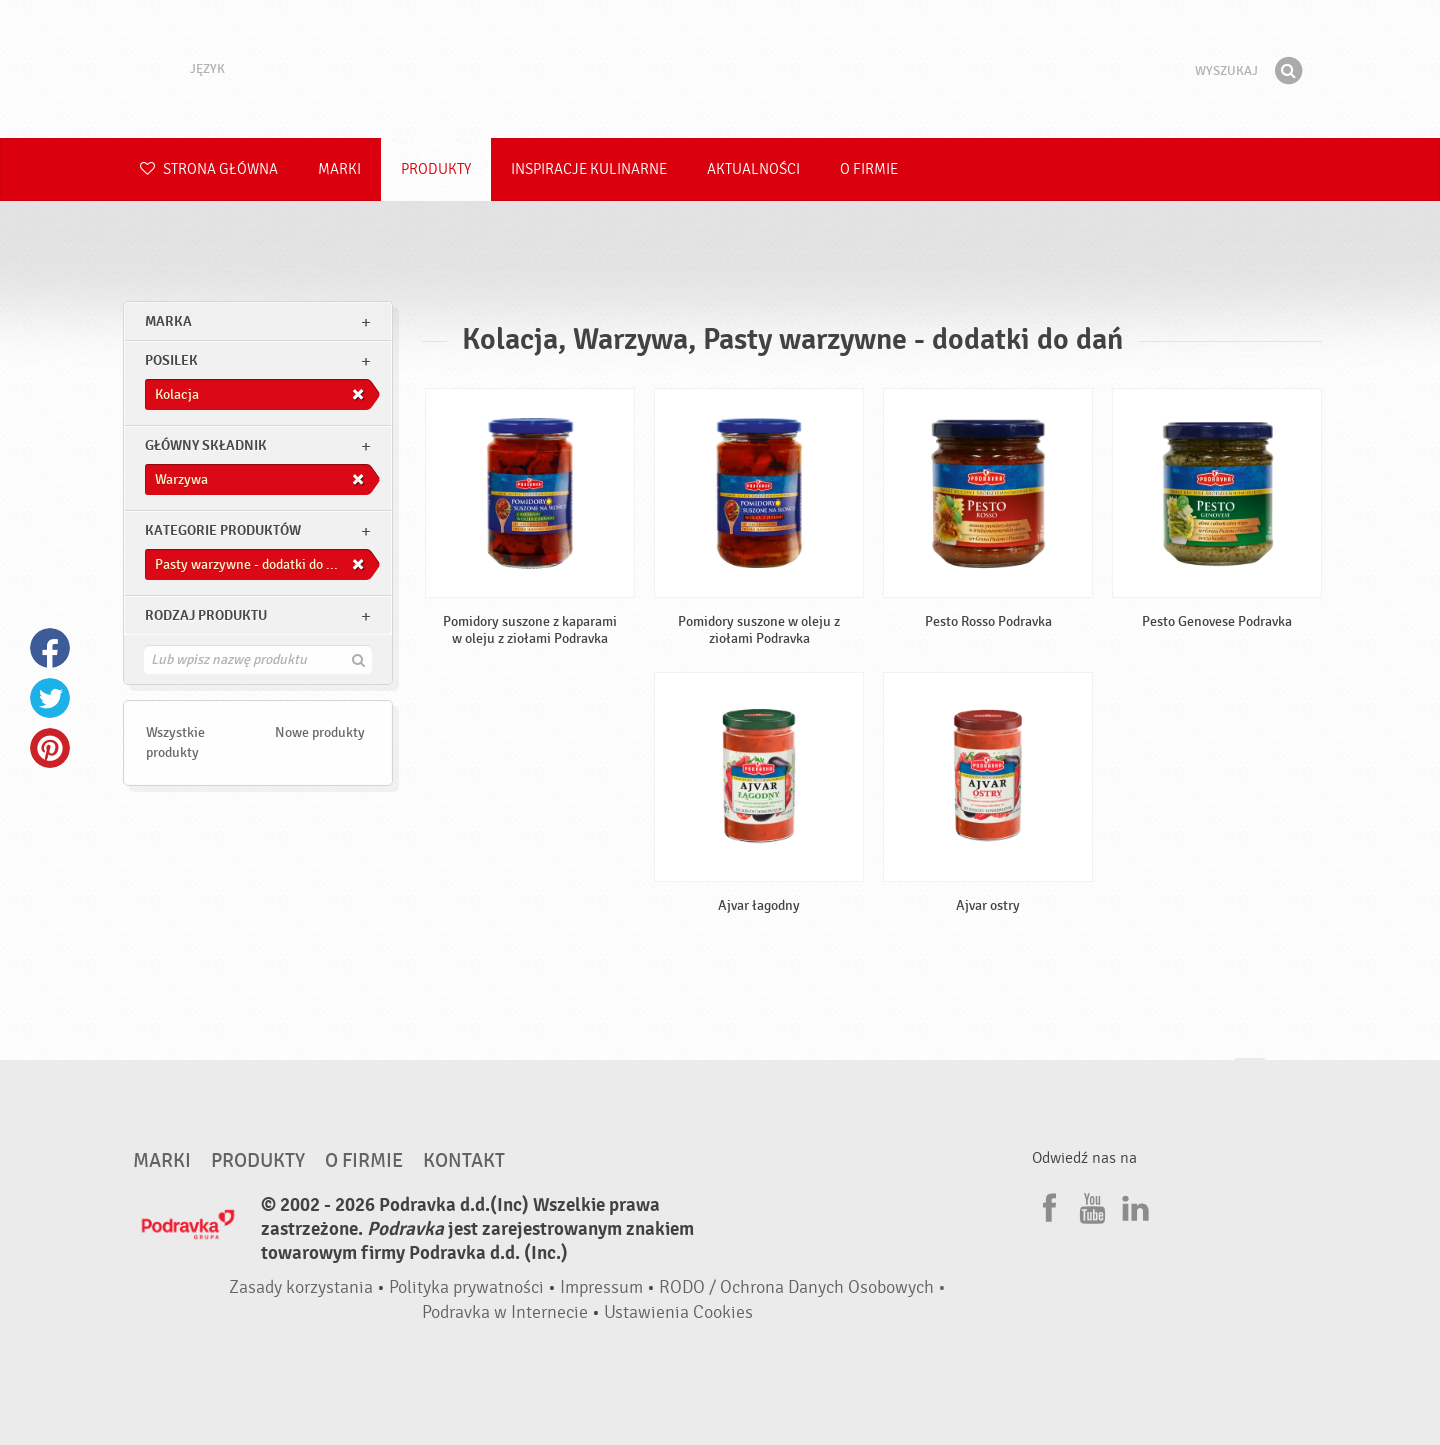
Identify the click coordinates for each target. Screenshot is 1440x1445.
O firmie (869, 169)
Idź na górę (1250, 1077)
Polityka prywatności (466, 1287)
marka (168, 321)
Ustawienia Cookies (678, 1312)
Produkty (436, 169)
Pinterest (50, 748)
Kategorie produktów (223, 530)
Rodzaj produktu (206, 615)
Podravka (720, 69)
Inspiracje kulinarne (589, 169)
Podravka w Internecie (505, 1312)
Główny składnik (206, 445)
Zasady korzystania (301, 1287)
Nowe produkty (320, 732)
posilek (171, 360)
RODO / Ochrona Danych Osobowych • (802, 1287)
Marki (339, 169)
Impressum (601, 1287)
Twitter (50, 698)
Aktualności (753, 169)
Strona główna (209, 169)
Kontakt (464, 1161)
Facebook (50, 648)
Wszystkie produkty (175, 742)
